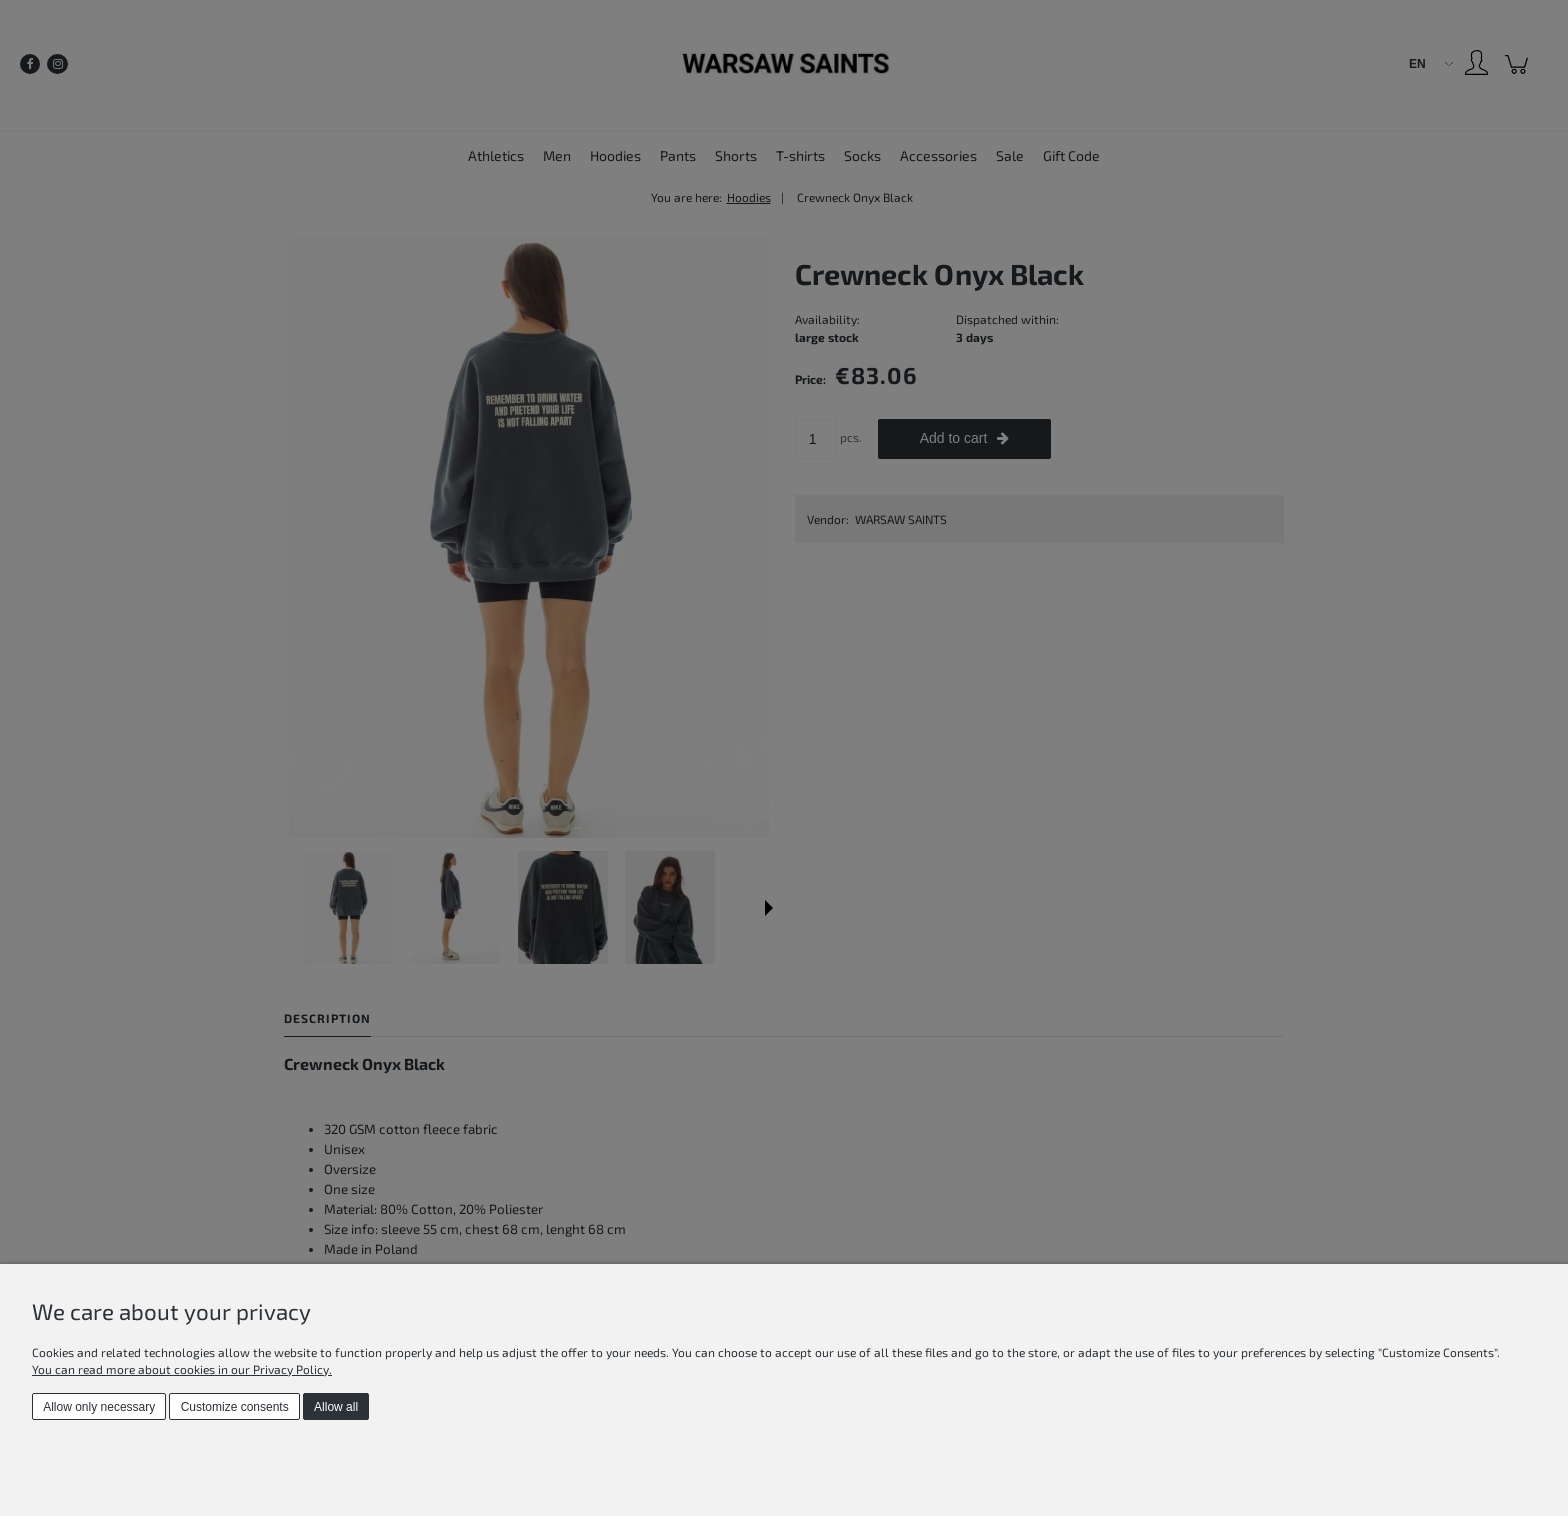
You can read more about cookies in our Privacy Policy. (182, 1369)
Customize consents (235, 1407)
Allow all (336, 1407)
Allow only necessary (99, 1407)
